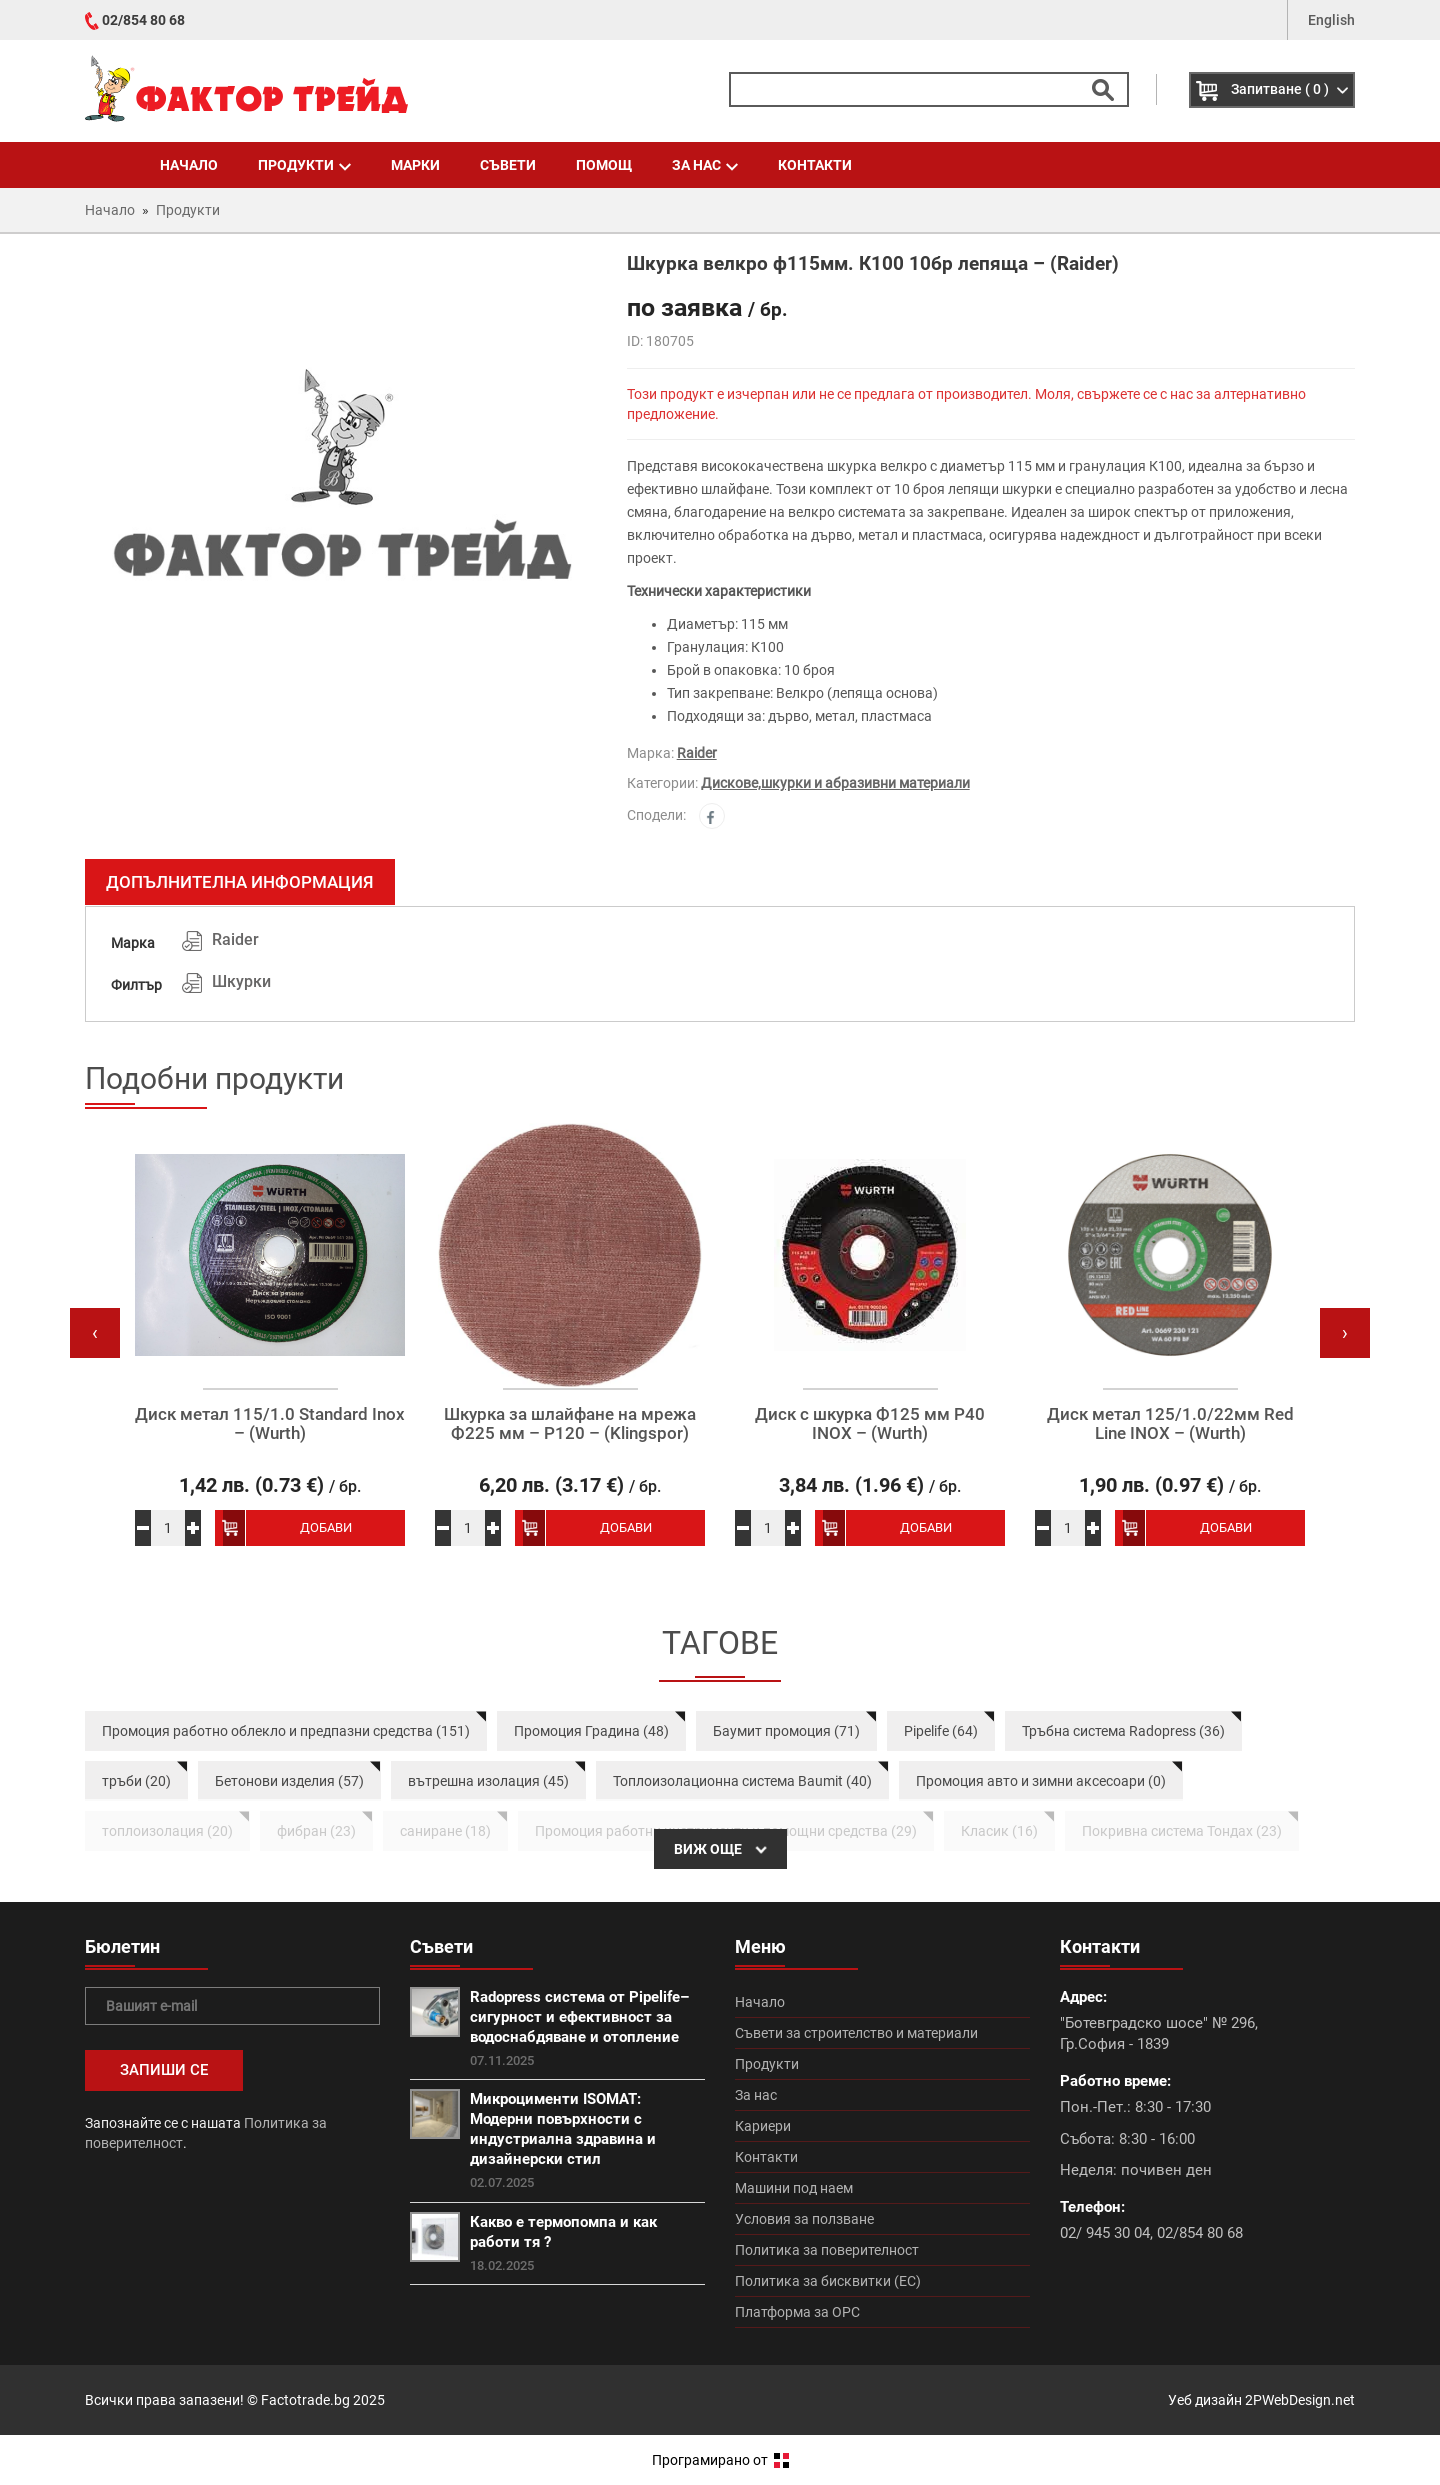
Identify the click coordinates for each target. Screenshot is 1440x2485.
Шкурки (241, 981)
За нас (705, 165)
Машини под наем (794, 2188)
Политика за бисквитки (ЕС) (828, 2281)
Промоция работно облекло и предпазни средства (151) (286, 1731)
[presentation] (95, 1333)
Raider (697, 753)
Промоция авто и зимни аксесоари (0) (1041, 1781)
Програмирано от (720, 2460)
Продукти (304, 165)
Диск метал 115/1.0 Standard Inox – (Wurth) (270, 1423)
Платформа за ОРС (797, 2312)
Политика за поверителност (827, 2250)
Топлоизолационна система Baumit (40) (742, 1781)
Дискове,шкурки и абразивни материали (835, 783)
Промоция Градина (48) (591, 1731)
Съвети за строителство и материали (856, 2033)
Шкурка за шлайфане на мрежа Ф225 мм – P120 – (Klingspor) (570, 1423)
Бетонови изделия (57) (289, 1781)
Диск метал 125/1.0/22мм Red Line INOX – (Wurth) (1170, 1423)
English (1331, 20)
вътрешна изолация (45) (488, 1781)
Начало (189, 165)
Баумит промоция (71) (786, 1731)
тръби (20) (136, 1781)
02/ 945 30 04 (1105, 2233)
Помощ (604, 165)
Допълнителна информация (240, 882)
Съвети (508, 165)
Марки (415, 165)
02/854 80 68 (143, 20)
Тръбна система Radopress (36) (1123, 1731)
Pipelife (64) (941, 1731)
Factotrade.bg (305, 2400)
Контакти (815, 165)
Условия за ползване (804, 2219)
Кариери (763, 2126)
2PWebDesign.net (1300, 2400)
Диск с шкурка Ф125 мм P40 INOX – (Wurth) (870, 1423)
